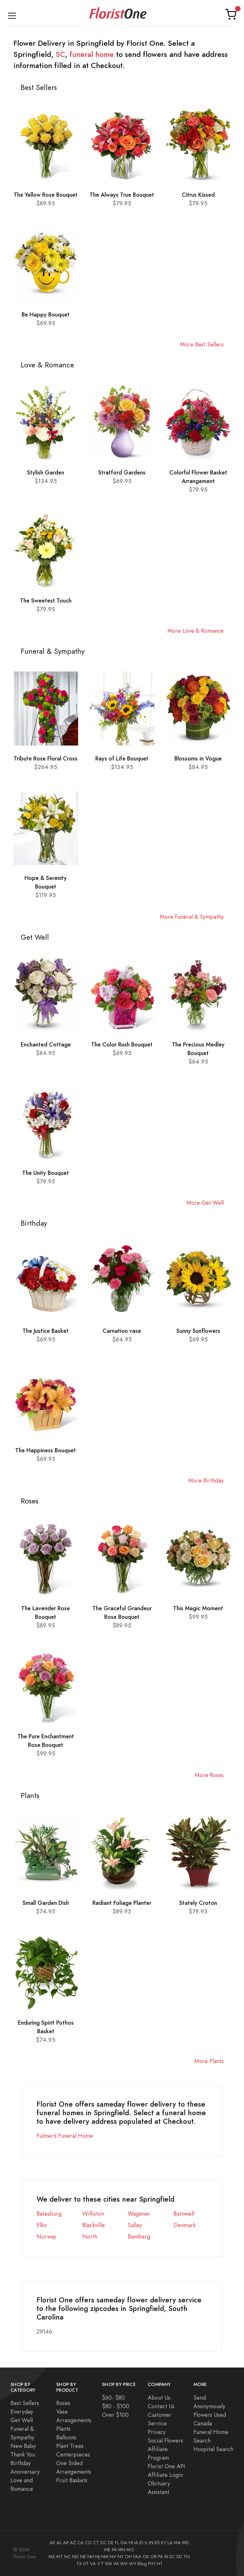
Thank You (22, 2454)
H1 (159, 2563)
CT (96, 2542)
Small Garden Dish (46, 1903)
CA (80, 2542)
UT (86, 2563)
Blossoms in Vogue (198, 758)
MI (114, 2549)
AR (66, 2542)
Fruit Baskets (71, 2480)
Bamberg (139, 2236)
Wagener (139, 2214)
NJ (97, 2556)
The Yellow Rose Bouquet (46, 195)
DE (111, 2542)
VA (93, 2563)
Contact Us (161, 2406)
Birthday (20, 2463)
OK (146, 2556)
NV (113, 2556)
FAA (137, 2556)
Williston (93, 2214)
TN (186, 2556)
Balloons (66, 2437)
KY (163, 2542)
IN (151, 2542)
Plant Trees (70, 2446)
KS (157, 2542)
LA (170, 2542)
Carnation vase (122, 1331)
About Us (159, 2398)
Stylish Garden (45, 472)
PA (160, 2556)
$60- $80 (113, 2398)
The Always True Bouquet (122, 195)
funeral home (92, 54)
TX (79, 2563)
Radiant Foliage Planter (121, 1903)
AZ (73, 2542)
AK (52, 2542)
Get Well (21, 2420)
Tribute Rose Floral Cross (46, 758)
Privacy (157, 2432)
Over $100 (115, 2415)
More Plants (209, 2061)
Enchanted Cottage (46, 1044)
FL (117, 2542)
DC (103, 2542)
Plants (63, 2429)
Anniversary (25, 2472)
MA (177, 2542)
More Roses (209, 1775)
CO (88, 2542)
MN (121, 2549)
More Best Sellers (202, 344)
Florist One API (166, 2466)
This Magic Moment (198, 1608)
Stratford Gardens (122, 472)
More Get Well (205, 1203)
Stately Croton (198, 1903)
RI (166, 2556)
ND (75, 2556)
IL (146, 2542)
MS (52, 2556)
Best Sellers (24, 2403)
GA (123, 2542)
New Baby (23, 2446)
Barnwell (183, 2214)
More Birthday (206, 1480)
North (89, 2236)
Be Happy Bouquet (46, 314)
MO (130, 2549)
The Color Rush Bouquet (121, 1044)
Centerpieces (73, 2454)
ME (107, 2549)
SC (60, 54)
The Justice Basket (46, 1331)
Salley (135, 2225)
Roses (63, 2403)
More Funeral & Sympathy (192, 917)
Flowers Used (209, 2415)
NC (67, 2556)
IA (136, 2542)
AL (59, 2542)
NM (104, 2556)
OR (153, 2556)
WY (132, 2563)
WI (116, 2563)
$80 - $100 (115, 2406)
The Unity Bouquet (45, 1173)
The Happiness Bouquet (45, 1450)
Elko (42, 2225)
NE (83, 2556)
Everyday (21, 2412)
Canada (202, 2423)
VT (100, 2563)
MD (185, 2542)
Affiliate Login (165, 2475)
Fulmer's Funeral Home (65, 2136)
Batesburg (49, 2214)
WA (108, 2563)
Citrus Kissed (198, 195)
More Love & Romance (195, 631)
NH (90, 2556)
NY (121, 2556)
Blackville (93, 2225)
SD (179, 2556)
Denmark (184, 2225)
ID (141, 2542)
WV (124, 2563)
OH (128, 2556)
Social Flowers (165, 2440)
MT (59, 2556)
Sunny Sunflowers (198, 1331)
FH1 (152, 2563)
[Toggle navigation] (12, 14)
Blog (142, 2563)
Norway (46, 2236)
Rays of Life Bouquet (121, 758)
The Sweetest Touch (45, 600)
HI (131, 2542)
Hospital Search (213, 2449)
